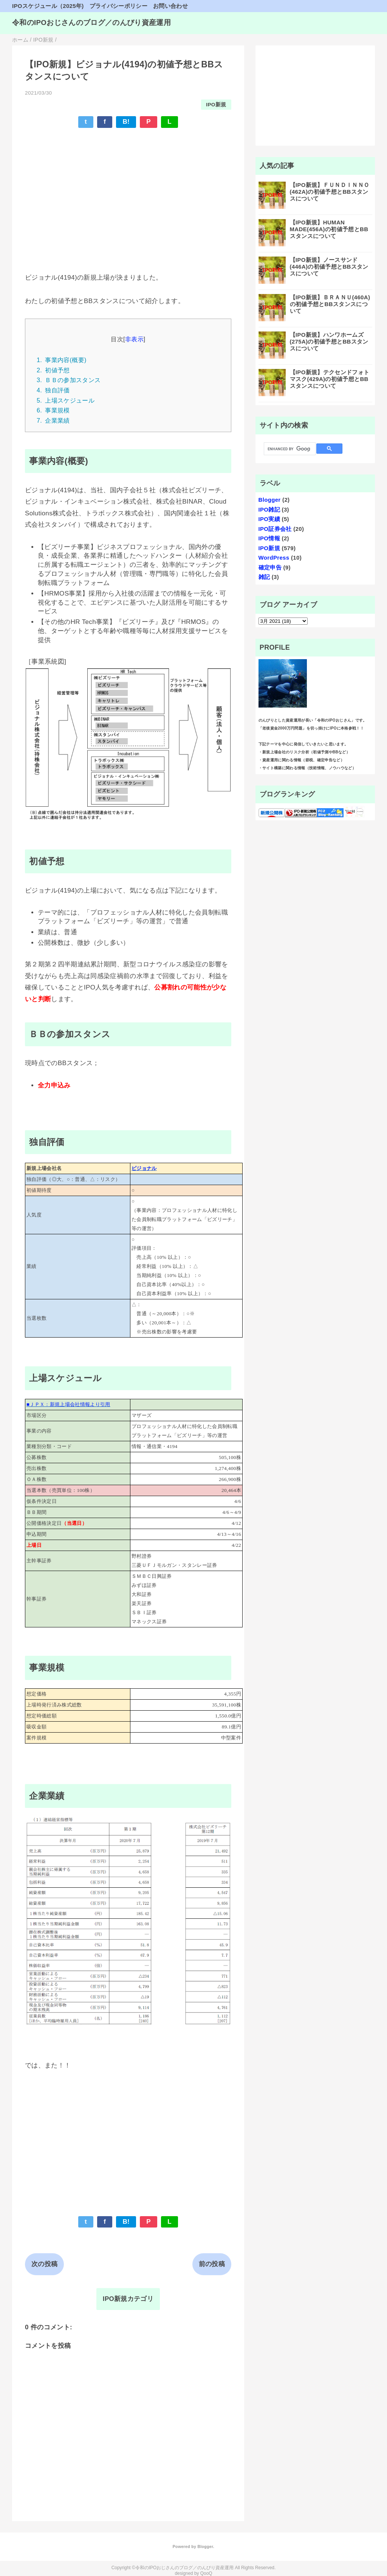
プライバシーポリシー (118, 6)
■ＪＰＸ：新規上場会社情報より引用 (68, 1404)
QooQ (206, 2573)
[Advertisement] (128, 190)
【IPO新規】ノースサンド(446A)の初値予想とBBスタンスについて (329, 267)
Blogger (270, 499)
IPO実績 (269, 519)
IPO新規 (216, 104)
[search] (289, 449)
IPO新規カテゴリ (128, 2298)
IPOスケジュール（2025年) (48, 6)
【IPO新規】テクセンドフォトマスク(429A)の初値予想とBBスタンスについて (330, 379)
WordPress (274, 557)
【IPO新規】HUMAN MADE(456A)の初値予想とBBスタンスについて (329, 229)
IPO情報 (269, 538)
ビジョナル (144, 1168)
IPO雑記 (269, 509)
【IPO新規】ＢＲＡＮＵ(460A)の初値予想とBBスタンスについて (330, 304)
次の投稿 (44, 2264)
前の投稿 (212, 2264)
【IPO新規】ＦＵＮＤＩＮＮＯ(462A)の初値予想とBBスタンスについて (330, 192)
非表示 (134, 339)
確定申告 (270, 567)
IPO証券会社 (275, 529)
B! (126, 121)
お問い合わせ (170, 6)
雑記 (264, 577)
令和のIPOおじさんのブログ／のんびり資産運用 (91, 22)
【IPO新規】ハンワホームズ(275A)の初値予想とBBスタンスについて (329, 341)
